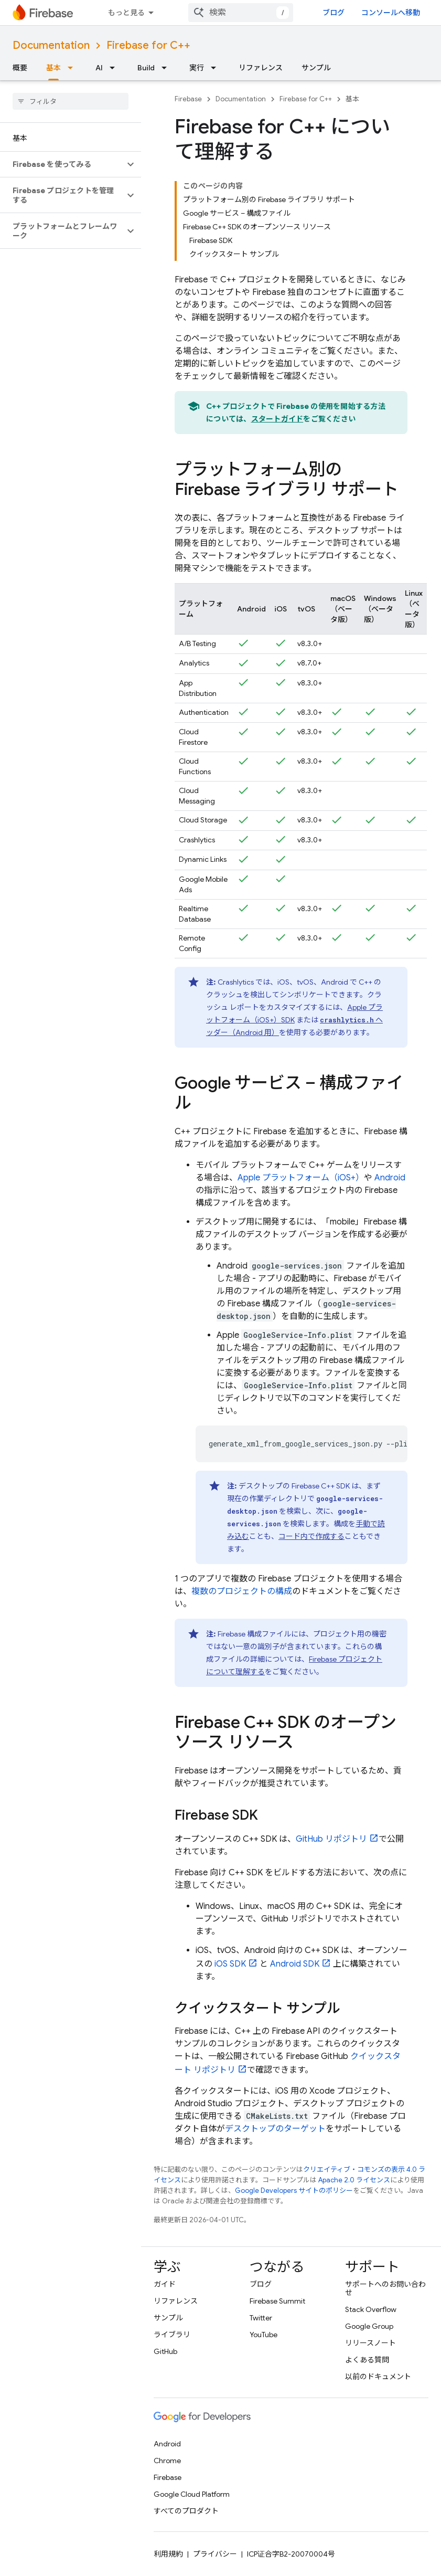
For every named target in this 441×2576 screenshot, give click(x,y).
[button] (62, 164)
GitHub (165, 2351)
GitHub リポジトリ (331, 1839)
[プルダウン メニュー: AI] (115, 67)
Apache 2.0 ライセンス (354, 2180)
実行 (196, 67)
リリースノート (370, 2343)
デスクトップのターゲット (275, 2129)
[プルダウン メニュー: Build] (167, 67)
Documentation (51, 45)
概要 (20, 67)
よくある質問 (367, 2359)
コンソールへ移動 (390, 12)
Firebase (188, 98)
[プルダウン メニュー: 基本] (73, 67)
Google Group (369, 2326)
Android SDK (294, 1964)
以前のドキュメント (378, 2376)
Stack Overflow (370, 2309)
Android (389, 1178)
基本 (352, 98)
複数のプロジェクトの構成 (241, 1591)
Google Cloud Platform (192, 2494)
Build (146, 67)
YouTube (263, 2334)
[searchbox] (70, 101)
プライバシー (215, 2554)
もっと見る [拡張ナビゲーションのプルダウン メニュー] (126, 12)
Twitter (261, 2317)
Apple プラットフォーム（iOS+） (301, 1178)
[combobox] (240, 12)
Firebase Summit (277, 2301)
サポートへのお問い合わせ (385, 2288)
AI (99, 67)
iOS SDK (230, 1964)
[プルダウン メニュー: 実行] (216, 67)
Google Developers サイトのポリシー (294, 2190)
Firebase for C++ (148, 45)
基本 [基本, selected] (53, 67)
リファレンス (261, 67)
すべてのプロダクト (186, 2511)
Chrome (167, 2460)
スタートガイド (277, 419)
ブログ (333, 12)
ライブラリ (172, 2334)
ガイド (165, 2284)
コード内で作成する (311, 1536)
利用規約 (168, 2554)
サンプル (316, 67)
